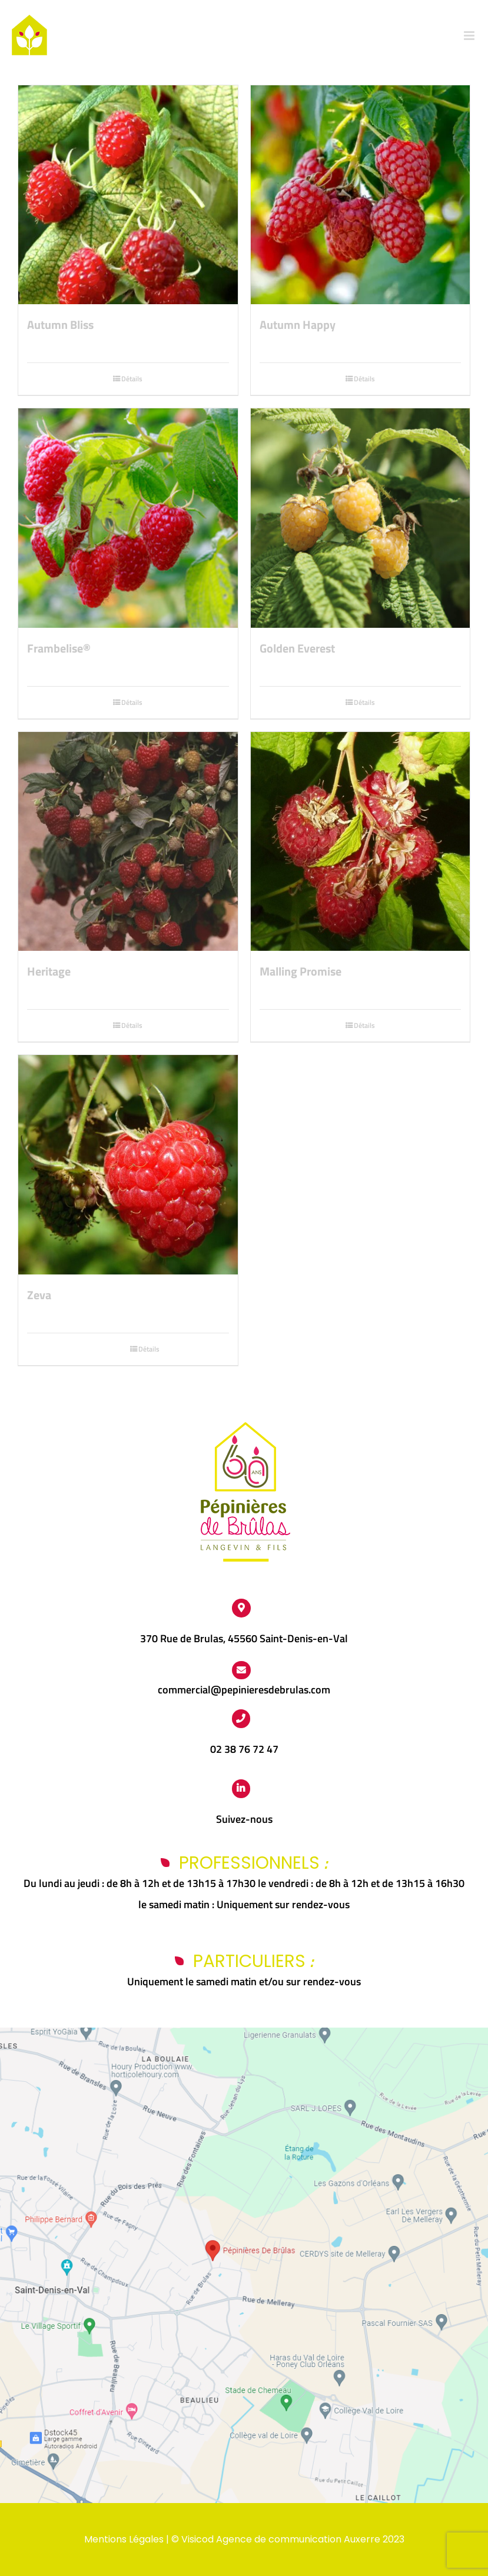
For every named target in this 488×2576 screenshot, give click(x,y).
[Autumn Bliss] (128, 195)
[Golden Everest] (360, 518)
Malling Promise (300, 971)
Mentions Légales (124, 2539)
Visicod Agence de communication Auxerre (280, 2539)
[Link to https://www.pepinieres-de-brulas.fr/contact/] (241, 1670)
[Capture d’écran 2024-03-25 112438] (244, 2033)
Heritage (49, 971)
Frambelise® (59, 648)
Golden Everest (297, 648)
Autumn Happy (298, 325)
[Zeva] (128, 1164)
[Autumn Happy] (360, 195)
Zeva (39, 1295)
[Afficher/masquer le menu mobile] (470, 35)
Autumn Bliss (60, 325)
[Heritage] (128, 841)
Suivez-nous (244, 1819)
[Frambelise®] (128, 518)
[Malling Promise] (360, 841)
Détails (131, 378)
